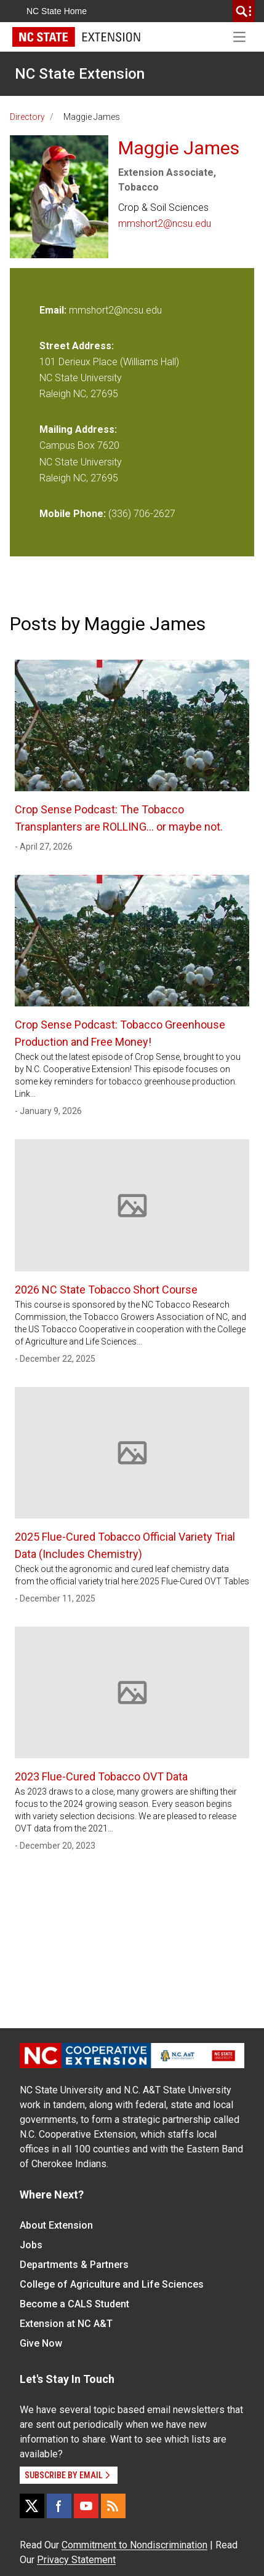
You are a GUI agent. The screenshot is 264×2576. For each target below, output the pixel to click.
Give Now (41, 2343)
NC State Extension (80, 73)
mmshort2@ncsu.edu (164, 223)
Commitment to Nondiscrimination (134, 2545)
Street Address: (76, 346)
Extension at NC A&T (66, 2323)
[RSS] (113, 2506)
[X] (32, 2506)
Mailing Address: (78, 429)
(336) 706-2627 (141, 514)
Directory (27, 117)
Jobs (31, 2245)
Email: (54, 310)
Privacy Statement (76, 2560)
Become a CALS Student (74, 2304)
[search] (244, 11)
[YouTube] (86, 2506)
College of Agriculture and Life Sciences (112, 2284)
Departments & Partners (74, 2264)
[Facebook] (59, 2506)
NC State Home (56, 11)
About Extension (56, 2225)
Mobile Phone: (72, 514)
